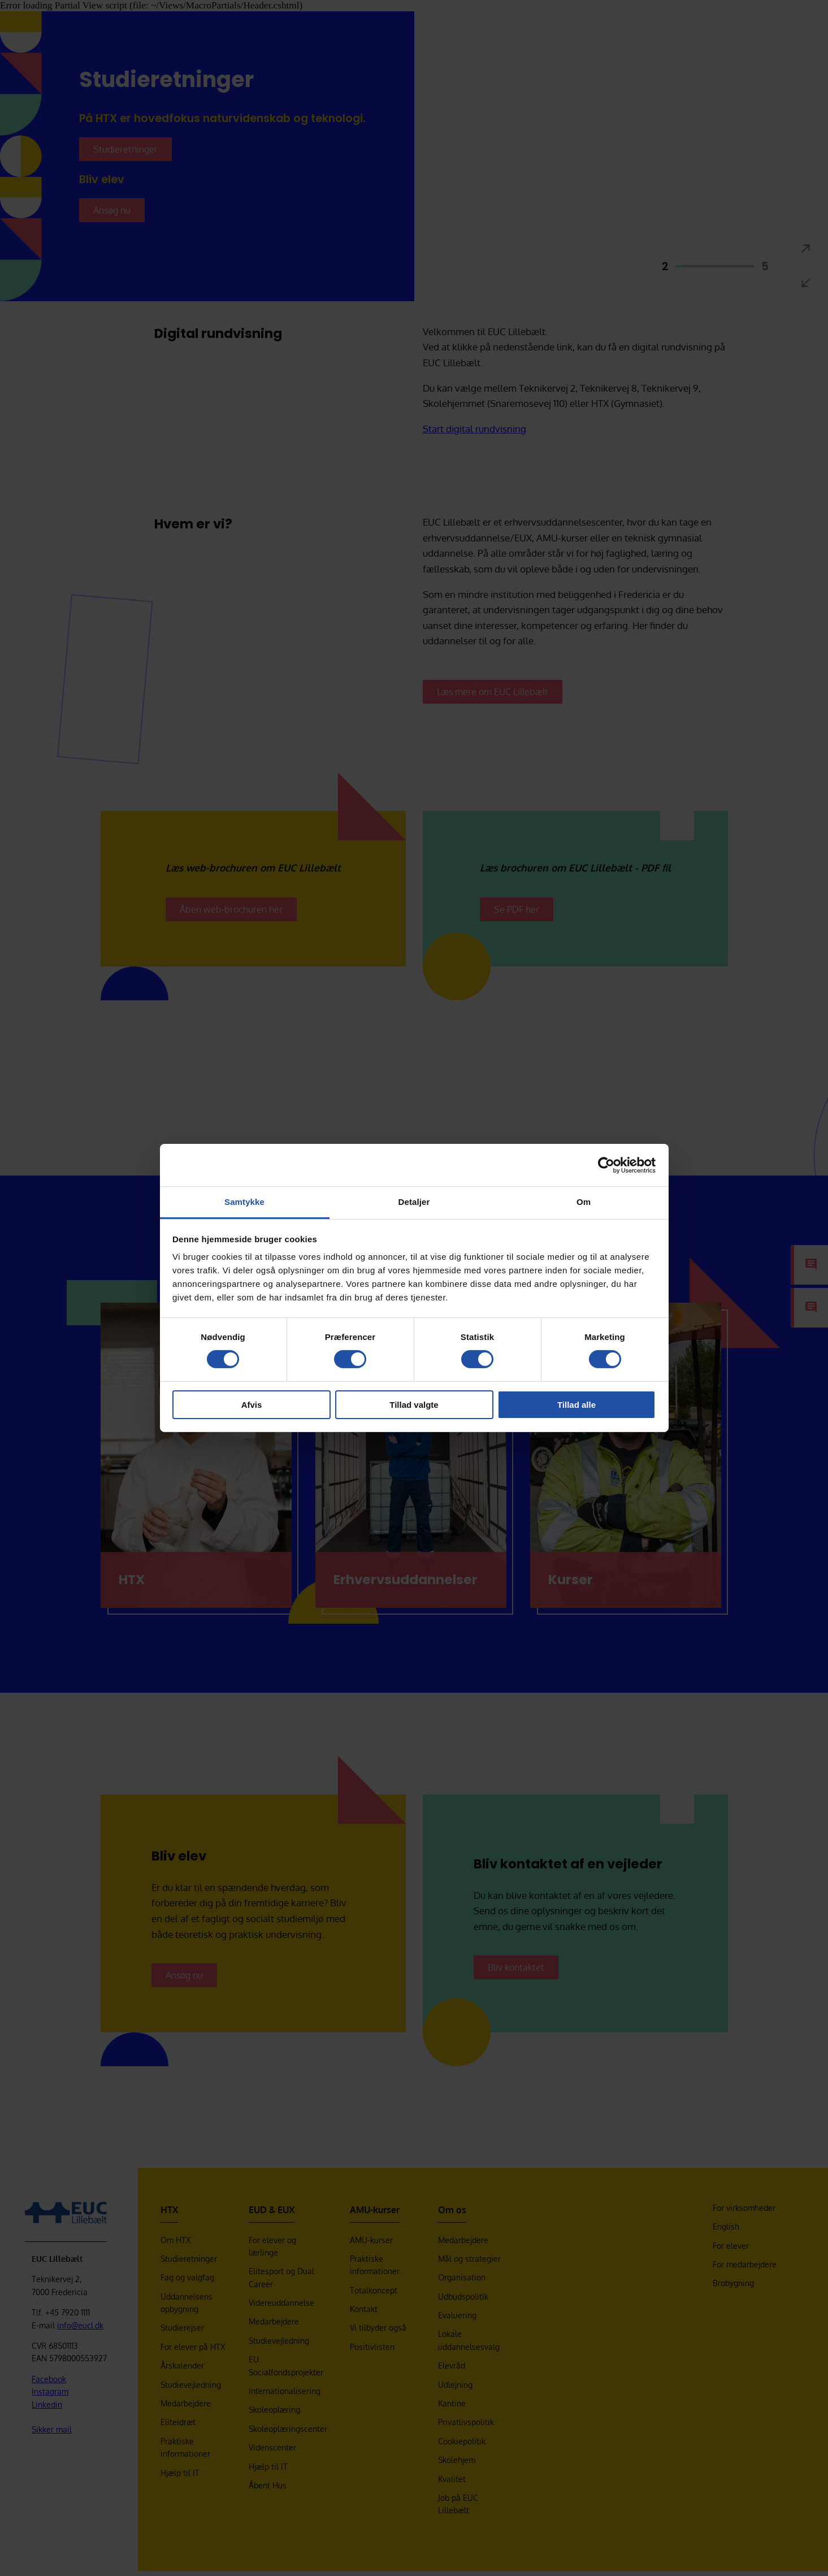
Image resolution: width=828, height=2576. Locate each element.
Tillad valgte (413, 1405)
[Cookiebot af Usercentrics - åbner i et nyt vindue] (606, 1164)
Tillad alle (576, 1405)
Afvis (251, 1405)
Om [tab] (583, 1202)
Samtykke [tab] (244, 1202)
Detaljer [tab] (414, 1202)
